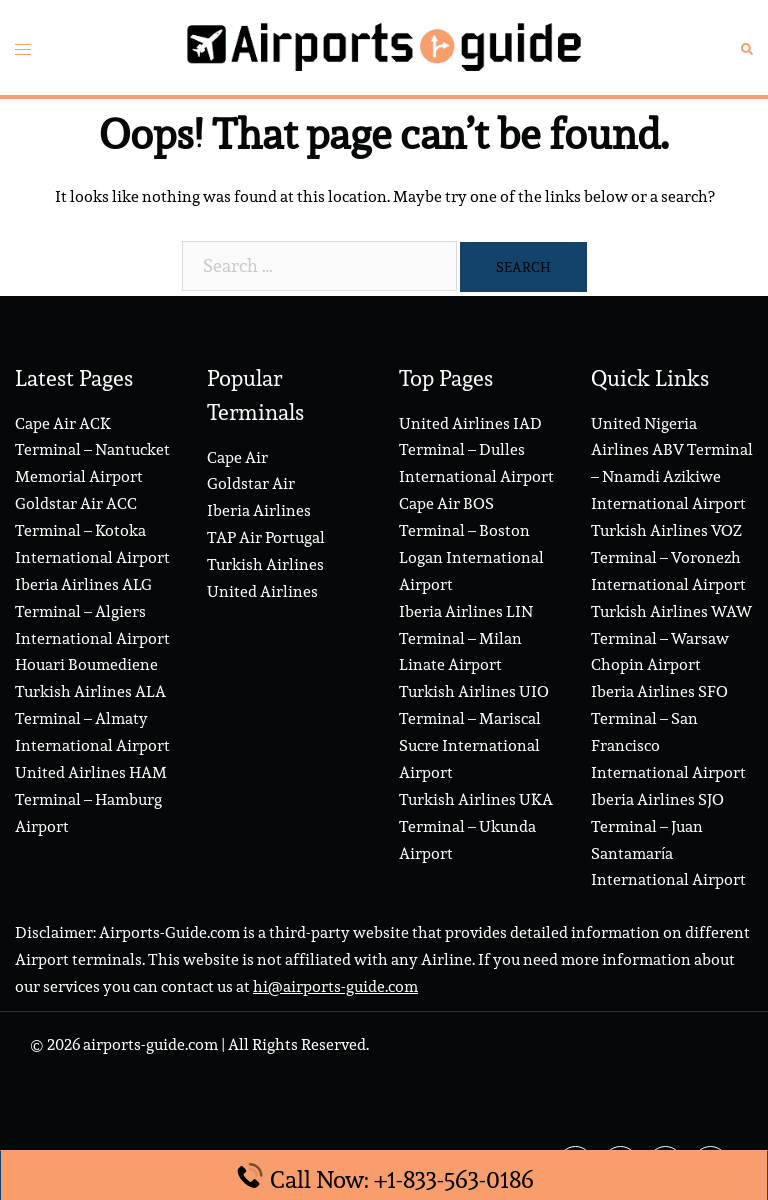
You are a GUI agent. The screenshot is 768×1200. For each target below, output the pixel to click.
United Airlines (262, 591)
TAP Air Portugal (266, 537)
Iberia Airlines (259, 510)
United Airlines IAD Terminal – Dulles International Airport (476, 450)
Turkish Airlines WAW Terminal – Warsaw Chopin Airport (671, 638)
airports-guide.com (150, 1044)
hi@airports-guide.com (335, 986)
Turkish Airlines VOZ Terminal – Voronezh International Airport (668, 557)
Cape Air (237, 457)
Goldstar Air (251, 483)
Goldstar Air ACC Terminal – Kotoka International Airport (92, 530)
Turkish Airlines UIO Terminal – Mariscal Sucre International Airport (474, 732)
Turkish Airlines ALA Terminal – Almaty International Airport (92, 718)
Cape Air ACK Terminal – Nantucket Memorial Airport (92, 450)
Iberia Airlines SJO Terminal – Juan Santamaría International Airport (668, 840)
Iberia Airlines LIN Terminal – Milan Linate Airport (466, 638)
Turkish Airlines (265, 564)
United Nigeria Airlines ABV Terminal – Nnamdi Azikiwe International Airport (672, 464)
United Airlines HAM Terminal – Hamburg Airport (91, 799)
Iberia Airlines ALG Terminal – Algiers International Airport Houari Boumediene (92, 625)
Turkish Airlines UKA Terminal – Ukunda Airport (476, 826)
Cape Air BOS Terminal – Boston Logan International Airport (471, 544)
